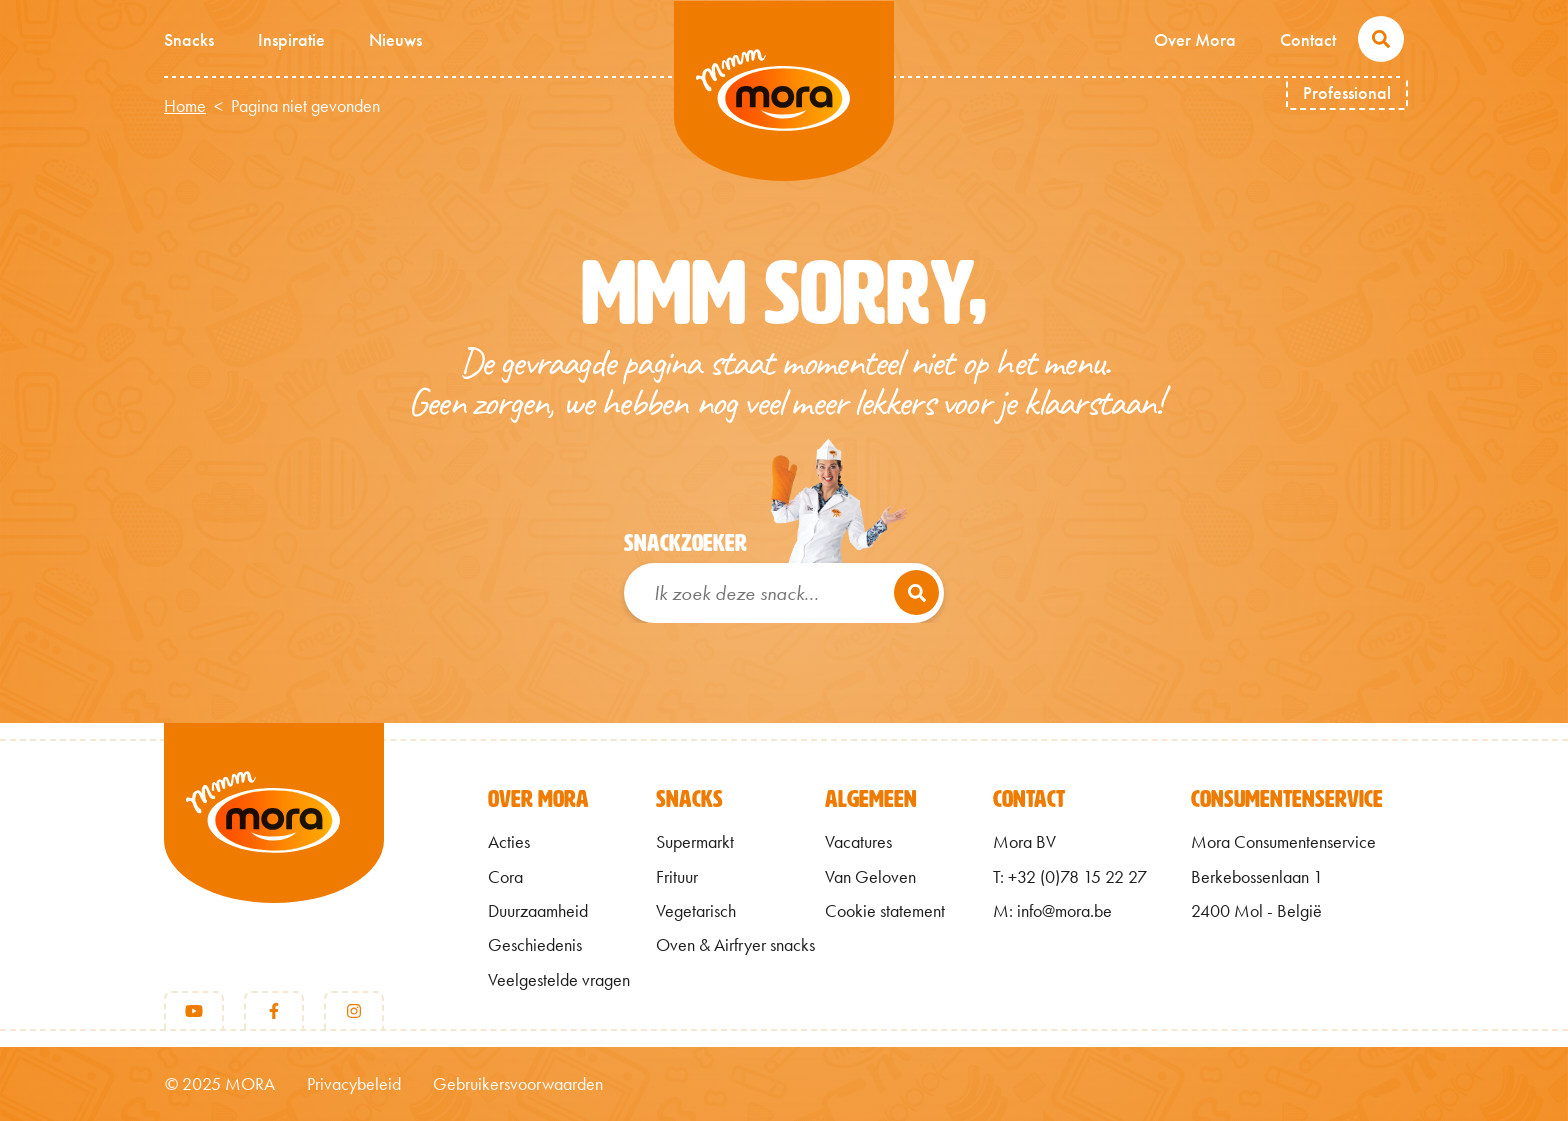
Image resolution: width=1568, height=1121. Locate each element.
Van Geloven (870, 877)
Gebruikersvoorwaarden (518, 1084)
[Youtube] (194, 1011)
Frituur (677, 877)
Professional (1347, 92)
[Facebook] (274, 1011)
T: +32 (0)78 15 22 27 (1070, 877)
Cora (505, 877)
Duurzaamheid (538, 911)
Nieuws (395, 39)
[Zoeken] (916, 592)
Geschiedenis (535, 945)
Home (185, 106)
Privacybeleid (354, 1084)
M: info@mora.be (1052, 911)
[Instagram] (354, 1011)
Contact (1308, 39)
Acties (509, 842)
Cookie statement (885, 911)
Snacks (189, 39)
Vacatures (858, 842)
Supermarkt (695, 842)
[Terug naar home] (274, 846)
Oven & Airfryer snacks (735, 945)
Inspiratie (291, 39)
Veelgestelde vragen (559, 980)
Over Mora (1195, 39)
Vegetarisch (696, 911)
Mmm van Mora (784, 91)
